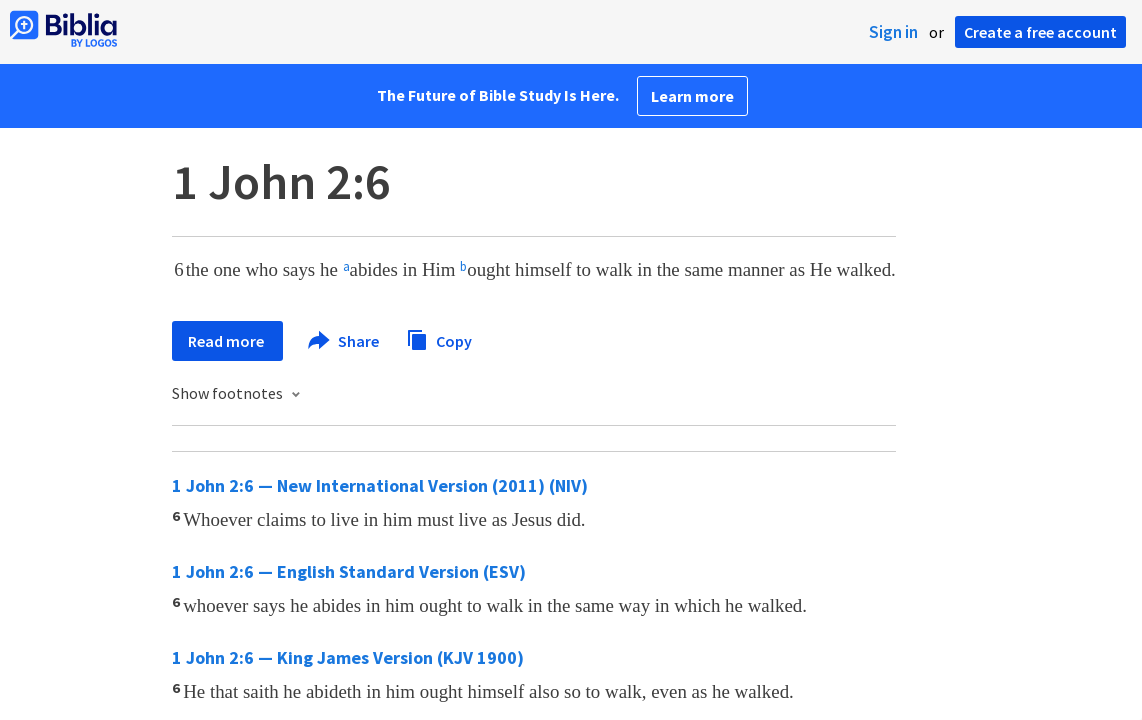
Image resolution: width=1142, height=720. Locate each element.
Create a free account (1040, 32)
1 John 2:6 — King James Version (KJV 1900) (348, 657)
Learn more (692, 96)
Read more (227, 341)
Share (344, 341)
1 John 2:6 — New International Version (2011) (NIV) (380, 485)
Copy (439, 338)
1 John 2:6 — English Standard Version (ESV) (349, 571)
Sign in (893, 32)
